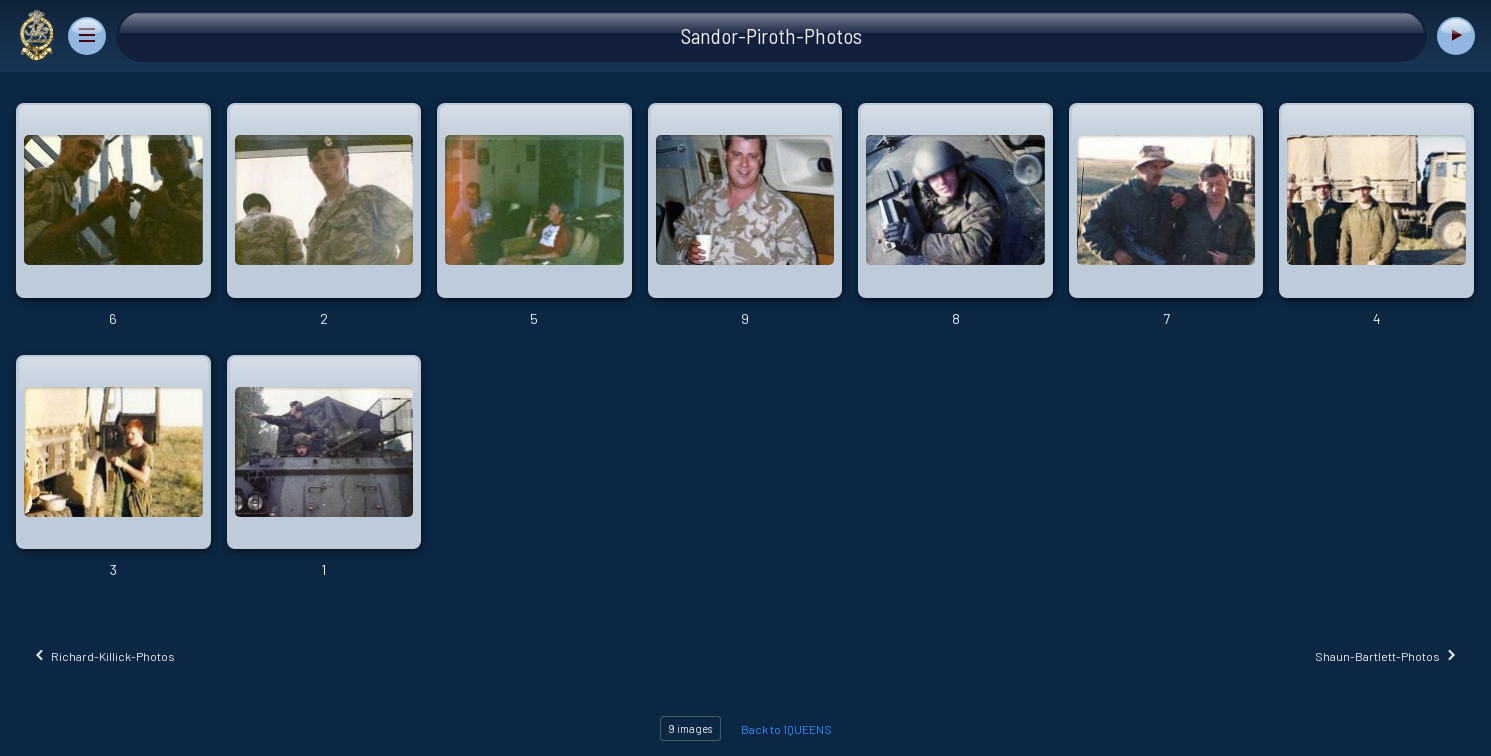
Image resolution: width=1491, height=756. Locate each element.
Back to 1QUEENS (786, 729)
